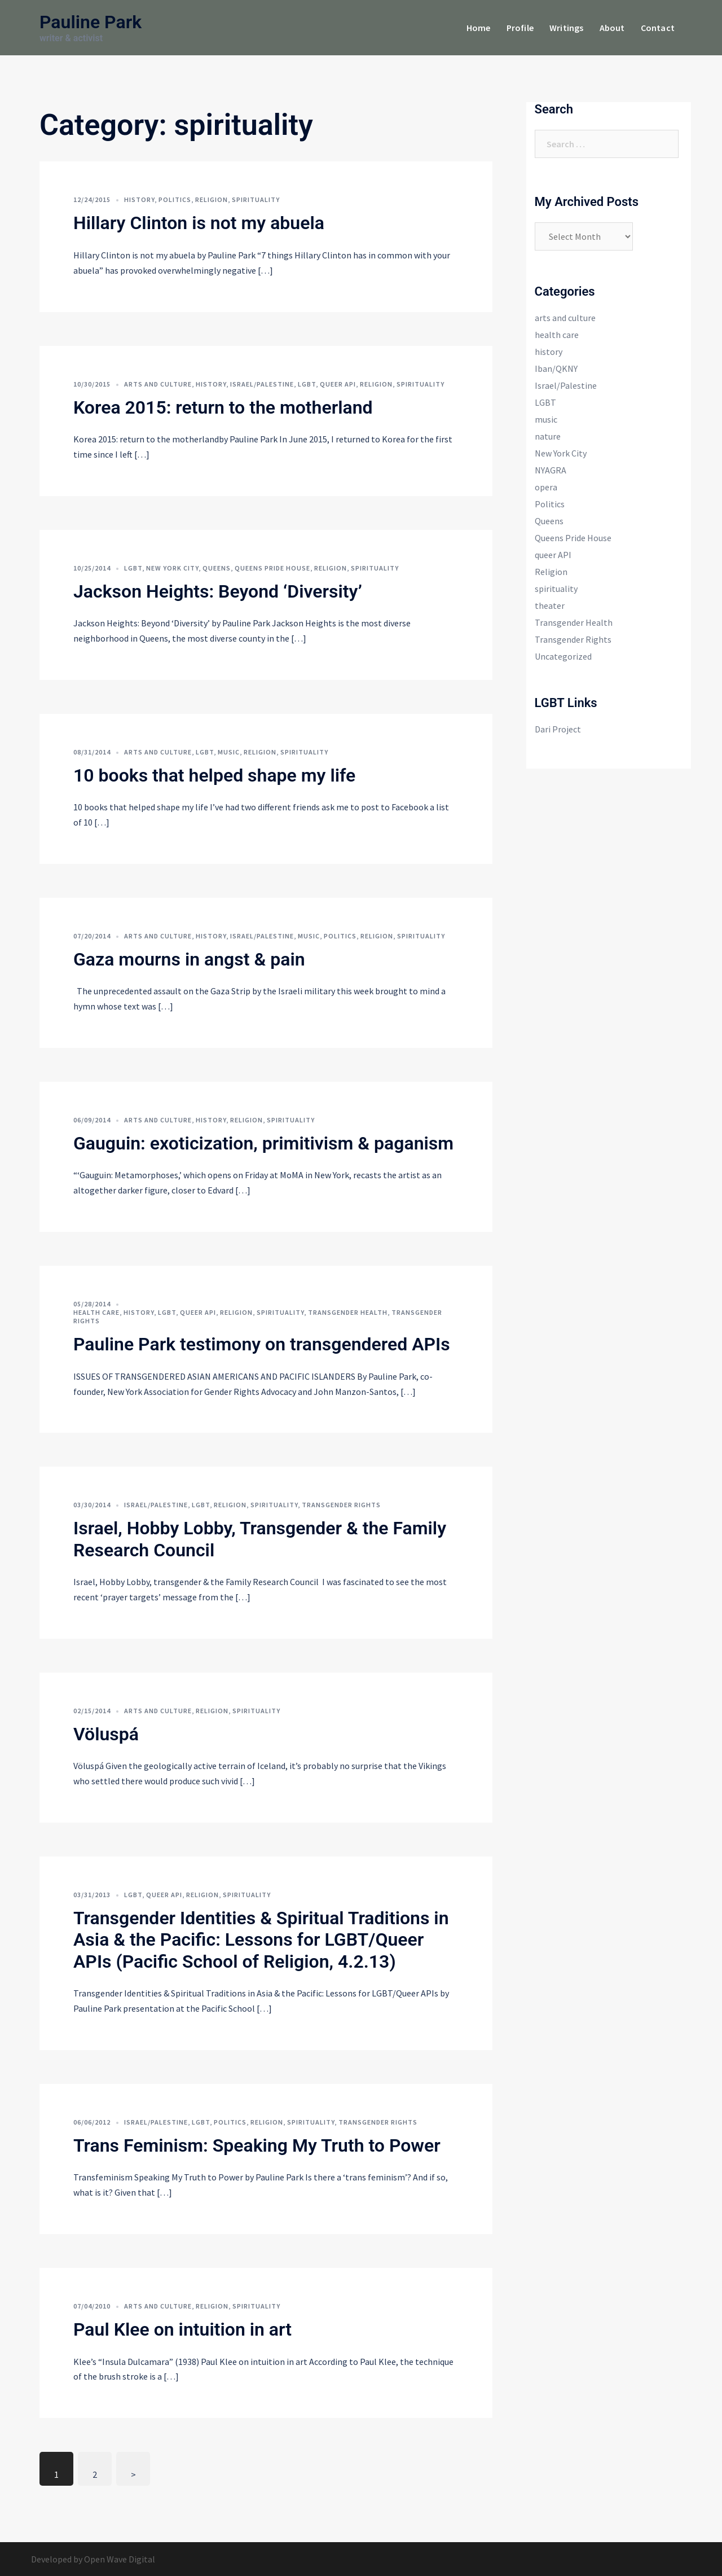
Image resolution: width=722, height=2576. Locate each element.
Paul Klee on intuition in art (182, 2329)
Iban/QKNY (556, 368)
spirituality (256, 199)
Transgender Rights (341, 1504)
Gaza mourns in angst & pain (189, 959)
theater (550, 605)
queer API (338, 384)
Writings (566, 27)
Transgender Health (348, 1312)
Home (478, 27)
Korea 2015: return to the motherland (223, 407)
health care (96, 1312)
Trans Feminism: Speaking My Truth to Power (257, 2145)
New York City (172, 568)
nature (548, 436)
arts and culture (158, 384)
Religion (211, 199)
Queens (216, 568)
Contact (658, 27)
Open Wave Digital (119, 2559)
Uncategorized (563, 656)
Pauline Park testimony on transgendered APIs (261, 1344)
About (612, 27)
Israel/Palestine (262, 384)
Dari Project (558, 729)
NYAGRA (550, 470)
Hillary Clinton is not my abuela (198, 223)
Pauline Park (90, 22)
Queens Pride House (272, 568)
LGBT (307, 384)
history (139, 199)
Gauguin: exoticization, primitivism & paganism (263, 1143)
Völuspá (106, 1734)
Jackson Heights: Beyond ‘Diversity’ (217, 591)
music (229, 752)
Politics (175, 199)
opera (546, 487)
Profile (520, 27)
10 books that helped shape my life (214, 775)
